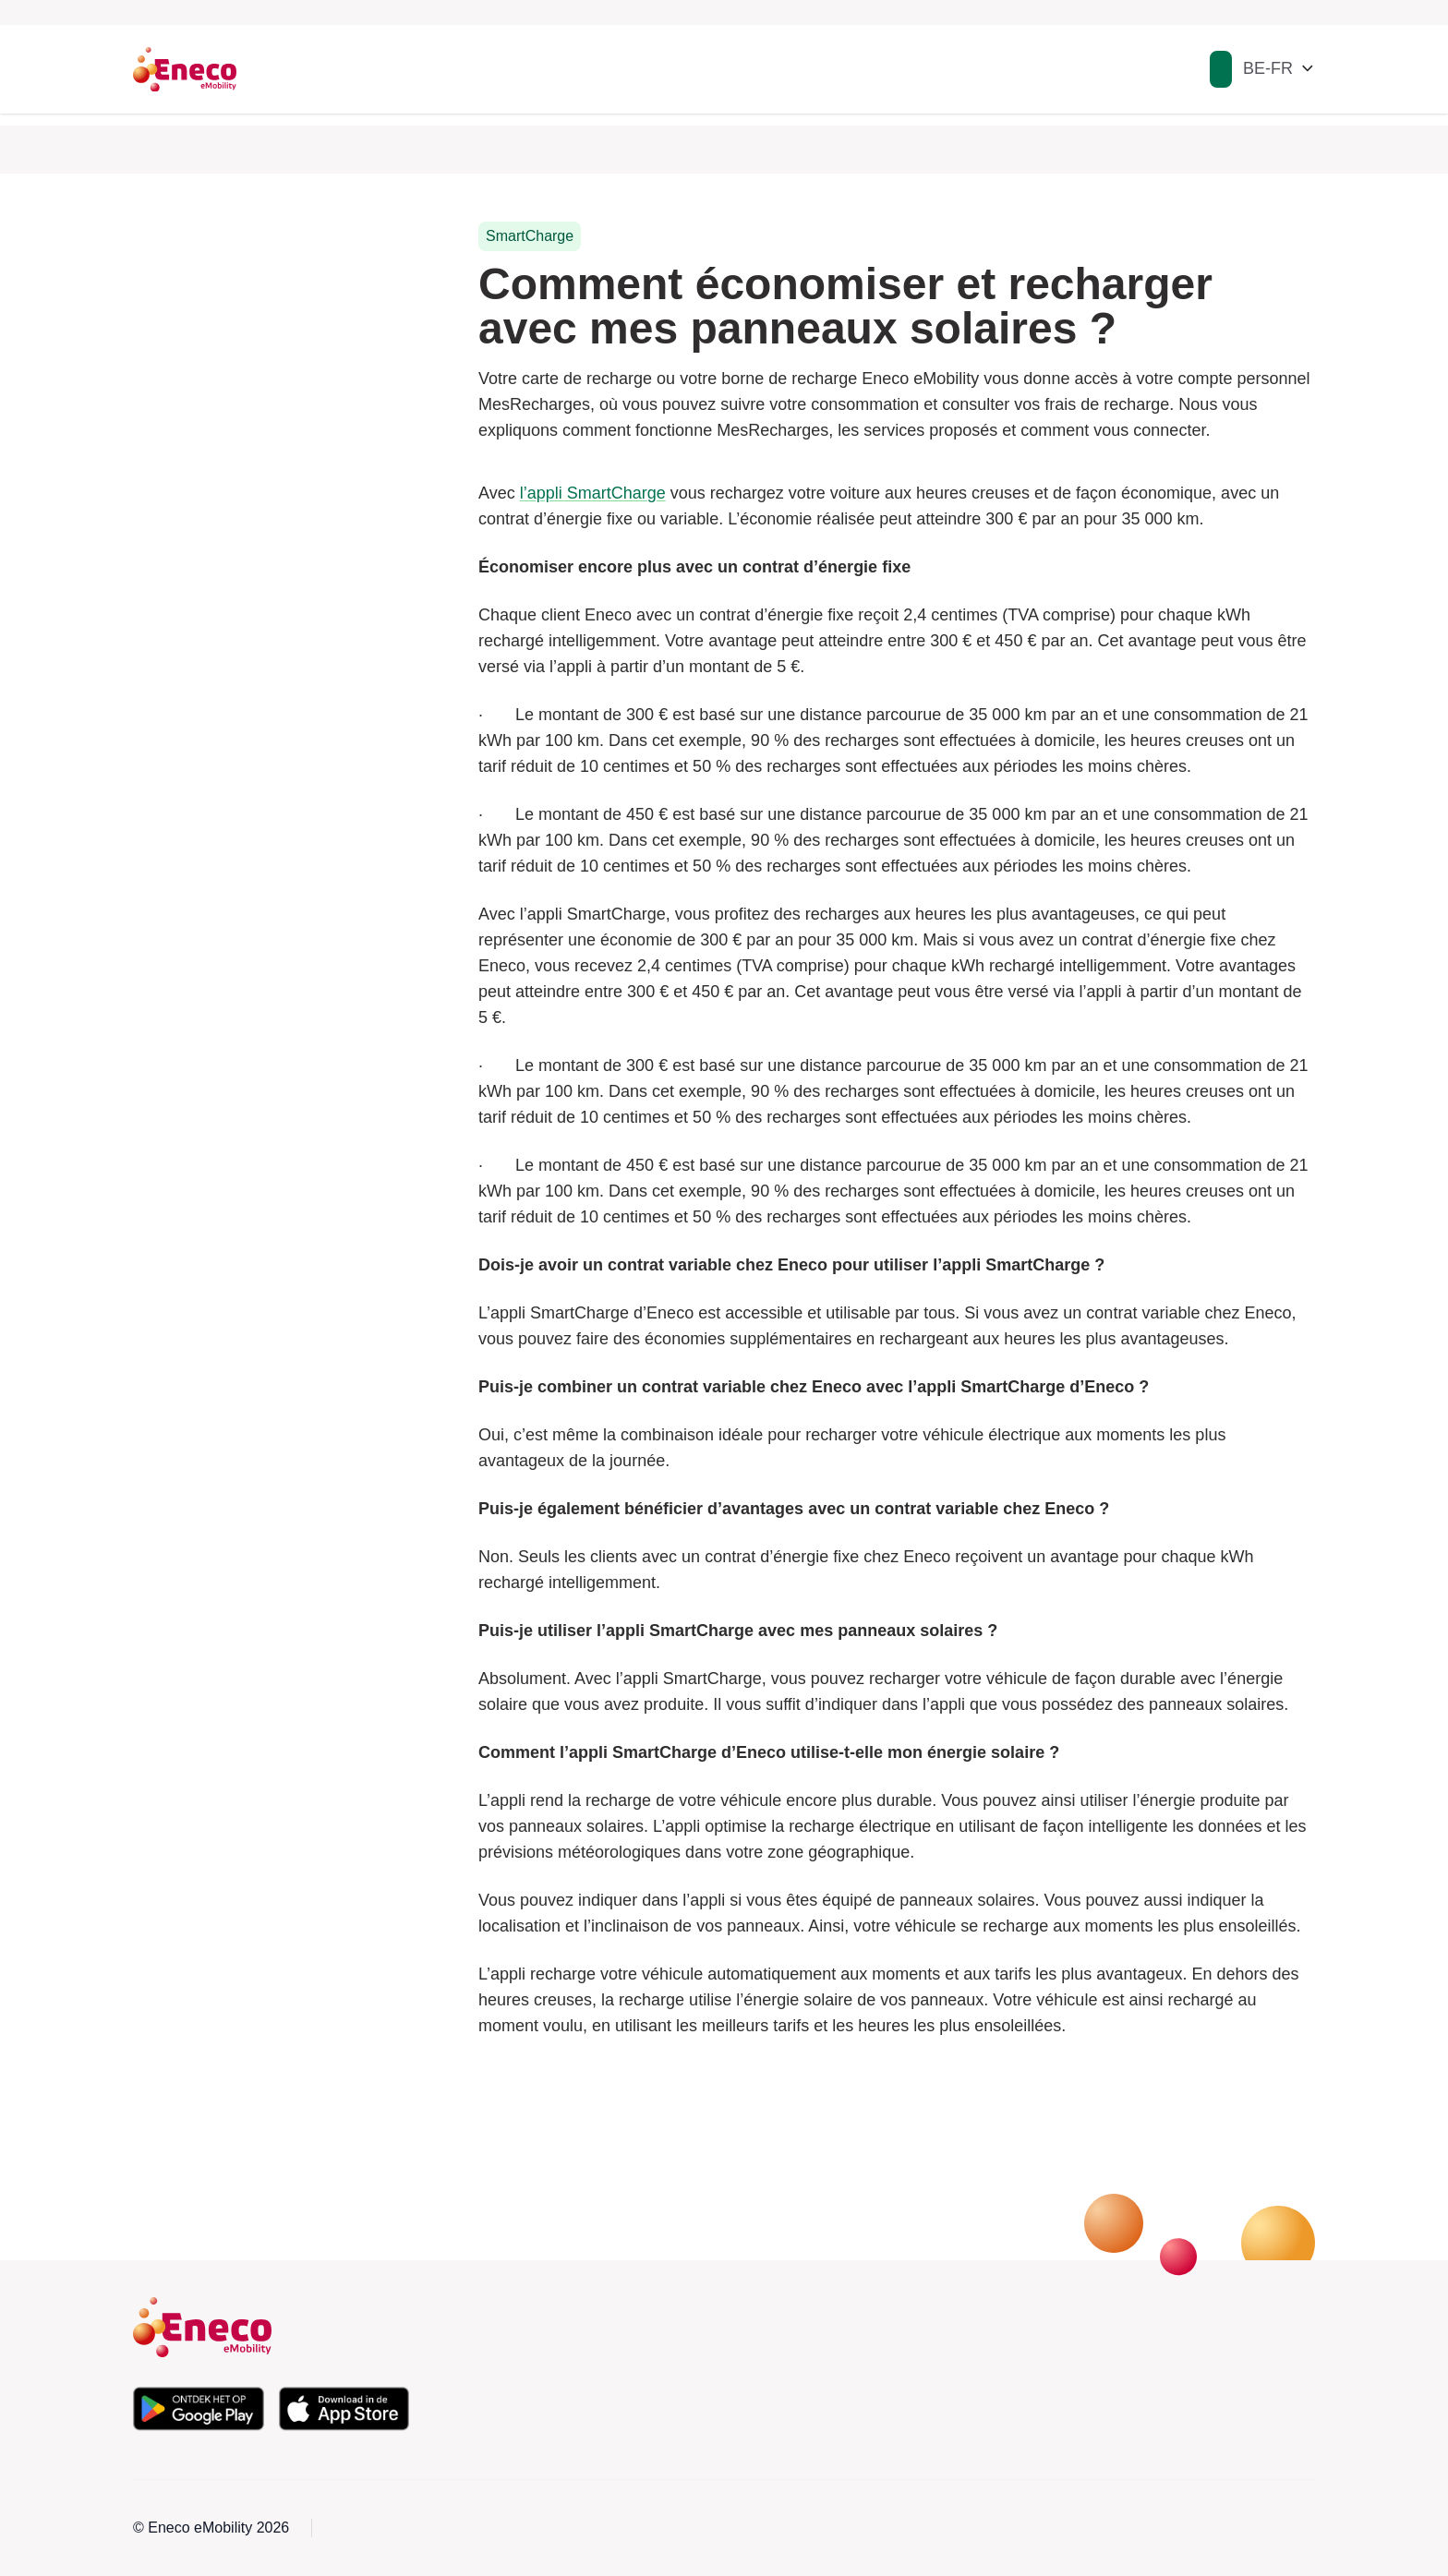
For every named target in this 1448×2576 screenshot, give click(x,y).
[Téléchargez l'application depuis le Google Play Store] (198, 2409)
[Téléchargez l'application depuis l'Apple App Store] (344, 2409)
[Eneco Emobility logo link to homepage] (184, 69)
